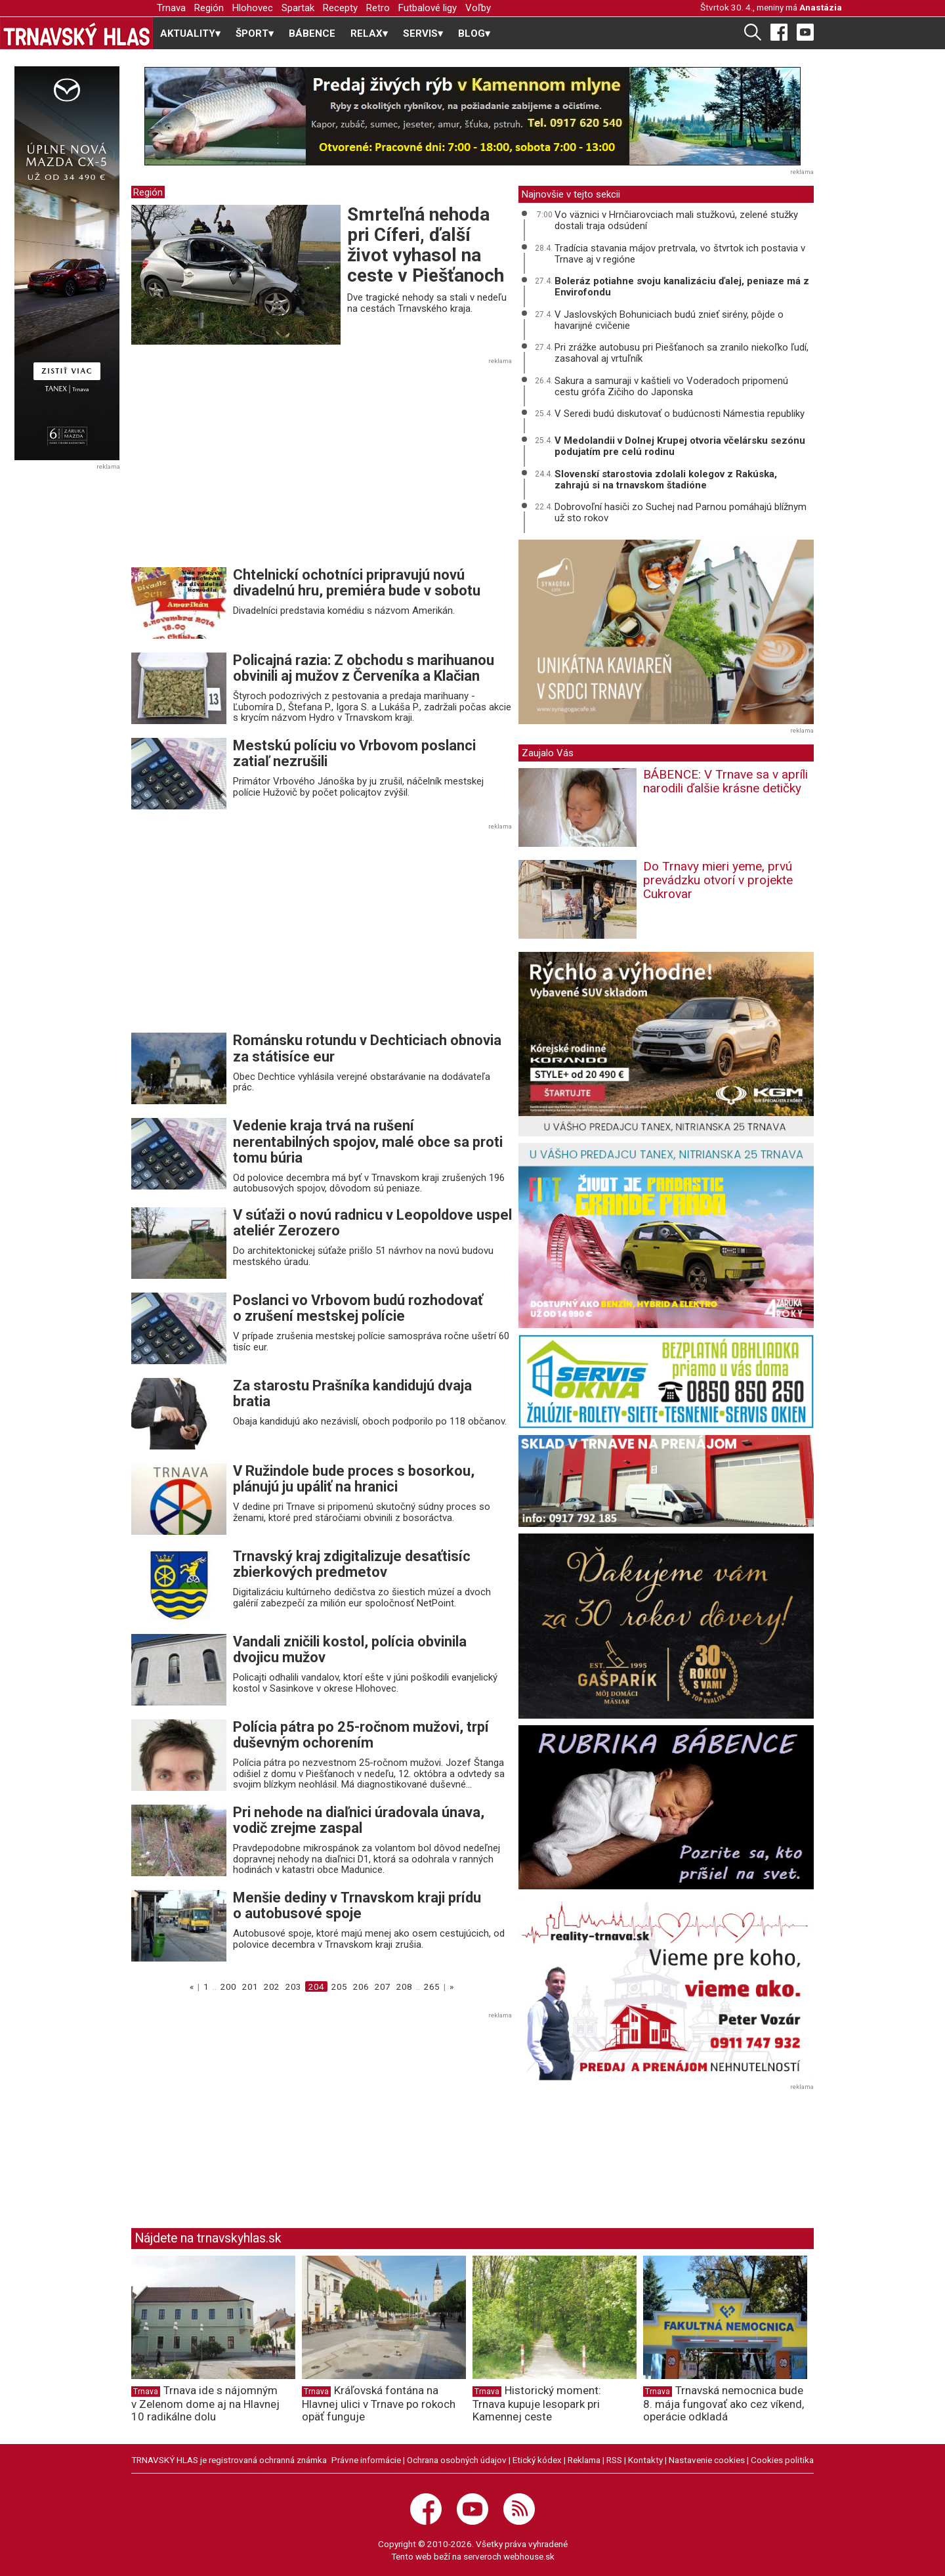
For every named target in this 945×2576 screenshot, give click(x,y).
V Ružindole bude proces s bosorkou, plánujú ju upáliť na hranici (353, 1479)
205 (339, 1986)
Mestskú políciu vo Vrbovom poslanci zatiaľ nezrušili (354, 753)
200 (228, 1986)
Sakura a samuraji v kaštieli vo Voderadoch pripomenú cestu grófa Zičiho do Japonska (671, 386)
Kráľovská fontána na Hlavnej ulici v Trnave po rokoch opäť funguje (378, 2403)
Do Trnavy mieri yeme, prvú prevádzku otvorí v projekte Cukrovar (718, 880)
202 (272, 1986)
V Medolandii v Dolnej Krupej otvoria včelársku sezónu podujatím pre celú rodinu (680, 446)
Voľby (478, 8)
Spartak (298, 8)
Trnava (171, 8)
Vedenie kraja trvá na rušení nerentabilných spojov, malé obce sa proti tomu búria (368, 1141)
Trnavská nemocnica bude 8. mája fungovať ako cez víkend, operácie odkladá (723, 2403)
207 (382, 1986)
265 (432, 1986)
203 (293, 1986)
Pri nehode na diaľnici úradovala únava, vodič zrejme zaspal (358, 1820)
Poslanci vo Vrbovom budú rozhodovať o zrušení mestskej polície (358, 1308)
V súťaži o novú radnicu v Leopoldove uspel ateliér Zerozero (372, 1223)
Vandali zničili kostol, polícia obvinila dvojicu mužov (350, 1649)
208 (404, 1986)
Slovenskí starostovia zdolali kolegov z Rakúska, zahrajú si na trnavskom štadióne (666, 479)
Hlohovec (252, 8)
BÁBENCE (312, 33)
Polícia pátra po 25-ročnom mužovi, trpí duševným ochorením (361, 1735)
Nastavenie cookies (707, 2460)
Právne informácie (366, 2460)
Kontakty (645, 2460)
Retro (378, 8)
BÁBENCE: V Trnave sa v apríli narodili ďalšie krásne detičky (725, 781)
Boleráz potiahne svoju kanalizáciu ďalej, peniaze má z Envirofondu (682, 286)
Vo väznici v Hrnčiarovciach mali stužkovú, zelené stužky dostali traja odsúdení (676, 220)
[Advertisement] (241, 467)
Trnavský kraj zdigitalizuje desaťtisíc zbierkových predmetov (352, 1564)
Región (209, 8)
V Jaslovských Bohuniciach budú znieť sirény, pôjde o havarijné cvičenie (669, 320)
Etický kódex (537, 2460)
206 (361, 1986)
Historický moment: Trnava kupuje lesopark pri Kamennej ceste (536, 2403)
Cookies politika (782, 2460)
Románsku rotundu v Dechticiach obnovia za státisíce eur (367, 1048)
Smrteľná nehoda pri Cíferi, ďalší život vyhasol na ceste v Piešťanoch (425, 245)
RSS (614, 2460)
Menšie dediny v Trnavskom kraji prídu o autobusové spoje (357, 1905)
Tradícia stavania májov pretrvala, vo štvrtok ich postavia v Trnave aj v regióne (680, 253)
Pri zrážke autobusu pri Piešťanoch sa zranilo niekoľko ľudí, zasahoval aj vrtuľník (681, 352)
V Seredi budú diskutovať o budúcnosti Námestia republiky (680, 413)
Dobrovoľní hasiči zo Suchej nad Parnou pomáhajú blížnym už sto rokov (681, 512)
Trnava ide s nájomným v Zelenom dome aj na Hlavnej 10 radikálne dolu (205, 2403)
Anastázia (820, 7)
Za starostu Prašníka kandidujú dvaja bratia (352, 1393)
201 (250, 1986)
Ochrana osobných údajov (457, 2460)
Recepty (340, 8)
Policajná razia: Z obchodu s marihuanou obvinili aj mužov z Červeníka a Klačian (363, 668)
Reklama (584, 2460)
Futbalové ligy (427, 8)
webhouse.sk (529, 2556)
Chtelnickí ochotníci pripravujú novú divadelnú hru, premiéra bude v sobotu (356, 583)
